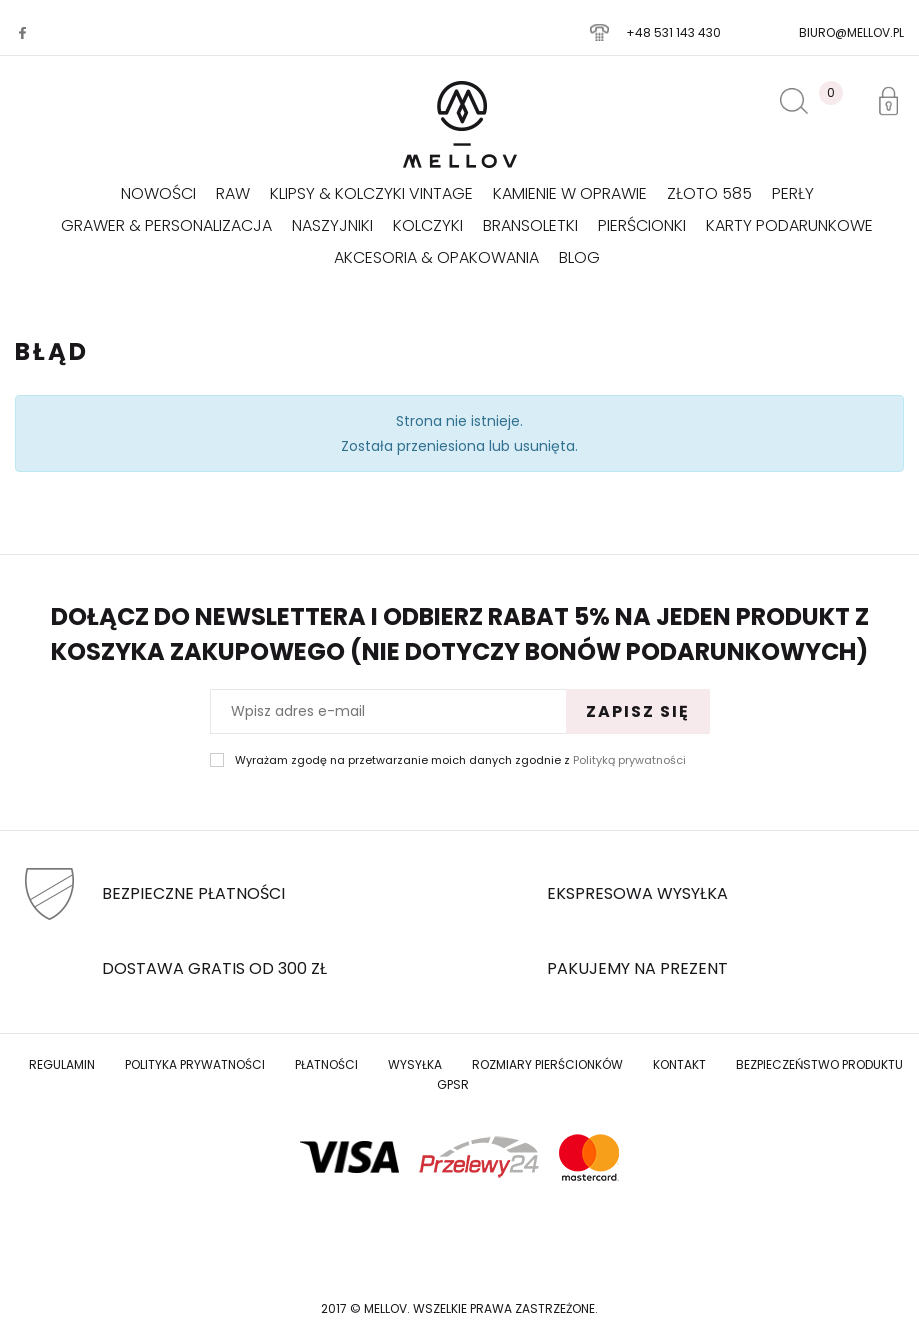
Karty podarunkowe (789, 225)
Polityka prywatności (195, 1064)
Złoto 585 (709, 193)
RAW (233, 193)
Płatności (326, 1064)
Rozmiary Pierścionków (547, 1064)
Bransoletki (530, 225)
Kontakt (679, 1064)
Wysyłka (415, 1064)
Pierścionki (642, 225)
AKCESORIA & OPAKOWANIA (436, 257)
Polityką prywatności (629, 760)
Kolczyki (428, 225)
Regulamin (62, 1064)
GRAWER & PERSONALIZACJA (166, 225)
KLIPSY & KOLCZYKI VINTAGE (371, 193)
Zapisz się (638, 711)
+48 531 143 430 (673, 32)
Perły (793, 193)
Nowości (158, 193)
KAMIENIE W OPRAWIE (570, 193)
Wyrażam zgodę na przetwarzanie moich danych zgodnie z (460, 760)
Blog (579, 257)
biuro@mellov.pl (851, 32)
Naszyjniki (332, 225)
